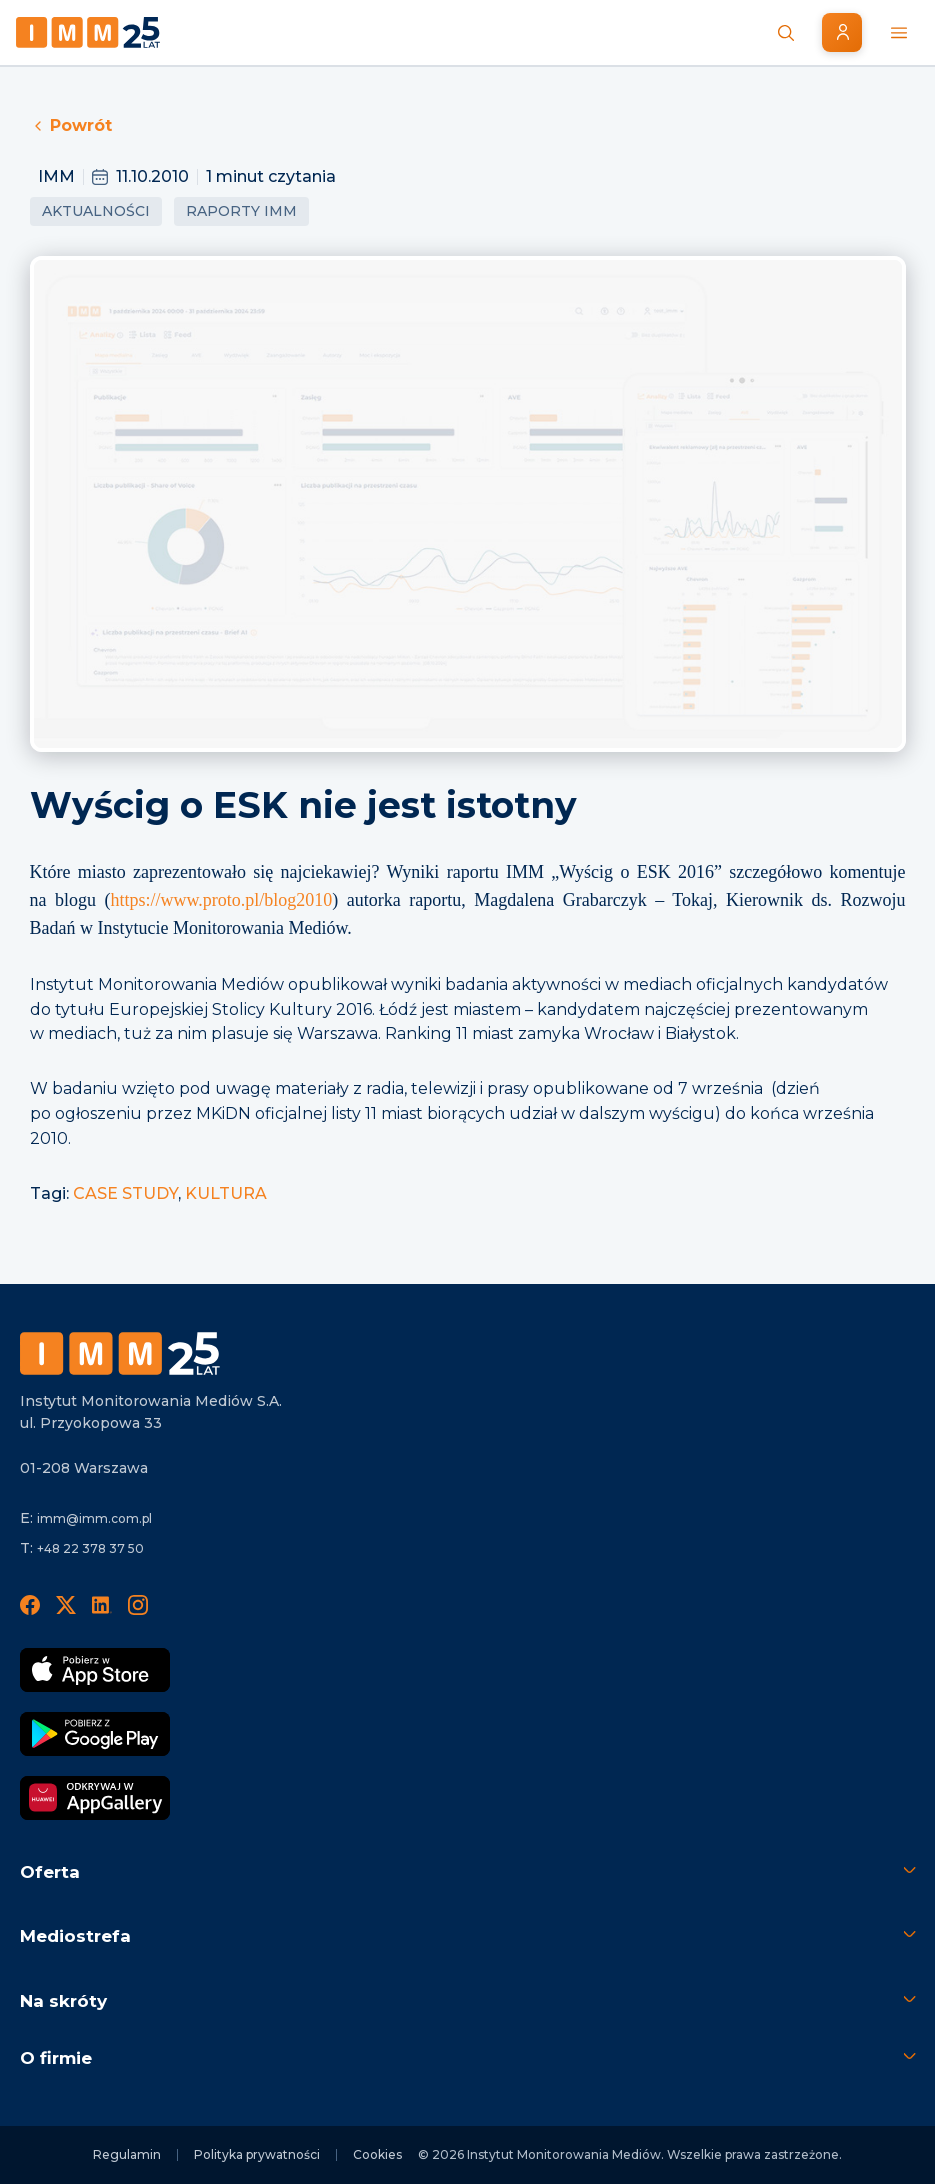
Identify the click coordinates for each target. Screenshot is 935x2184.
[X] (66, 1604)
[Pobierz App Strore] (95, 1670)
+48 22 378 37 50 (90, 1548)
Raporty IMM (241, 211)
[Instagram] (138, 1604)
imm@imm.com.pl (94, 1518)
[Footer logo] (120, 1353)
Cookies (377, 2154)
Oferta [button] (50, 1872)
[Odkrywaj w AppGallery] (95, 1798)
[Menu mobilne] (899, 33)
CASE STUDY (125, 1193)
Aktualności (96, 211)
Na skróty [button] (63, 2001)
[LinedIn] (102, 1604)
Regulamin (127, 2154)
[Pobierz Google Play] (95, 1734)
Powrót (71, 125)
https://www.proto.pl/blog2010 (221, 900)
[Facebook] (30, 1604)
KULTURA (226, 1193)
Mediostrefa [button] (75, 1936)
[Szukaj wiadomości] (786, 33)
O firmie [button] (56, 2058)
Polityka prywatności (257, 2154)
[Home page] (88, 32)
